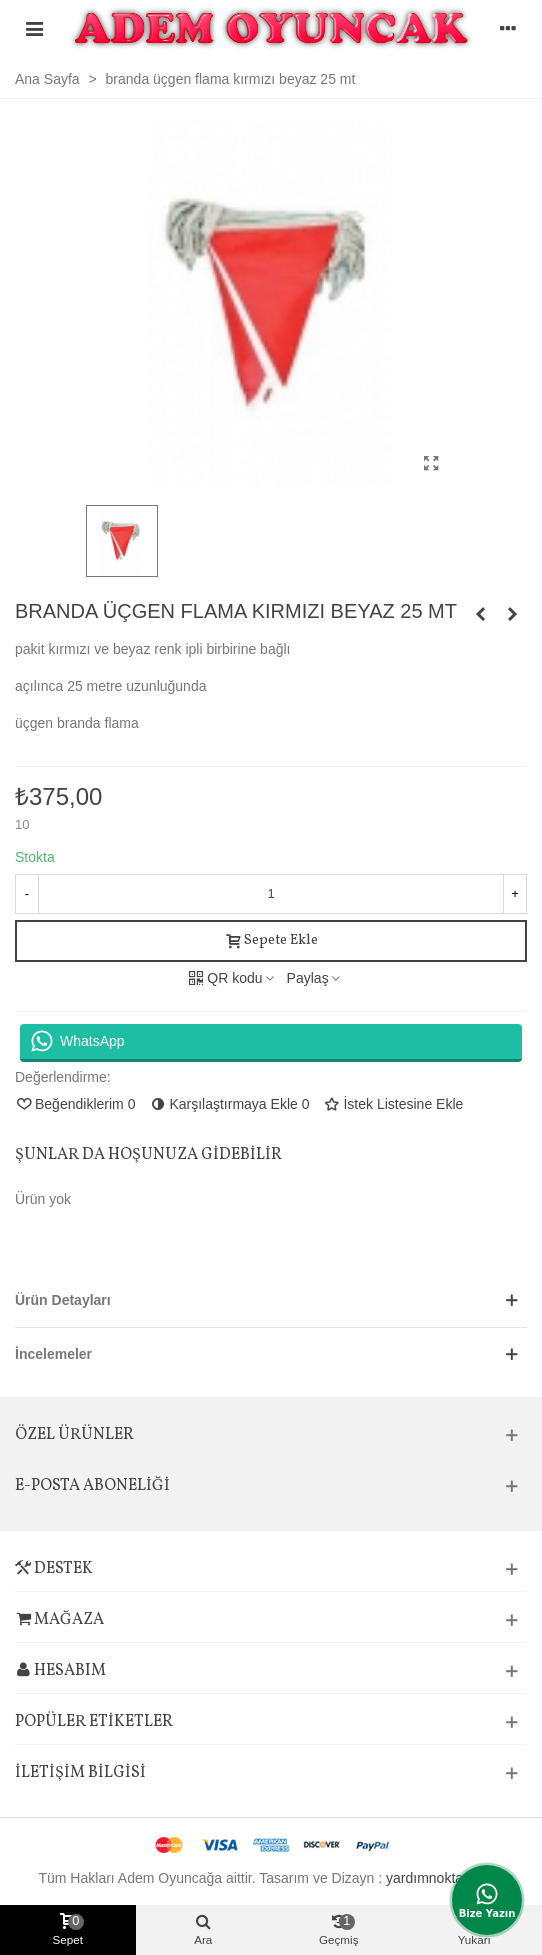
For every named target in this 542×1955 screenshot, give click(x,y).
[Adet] (271, 894)
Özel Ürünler (74, 1435)
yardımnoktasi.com (444, 1878)
